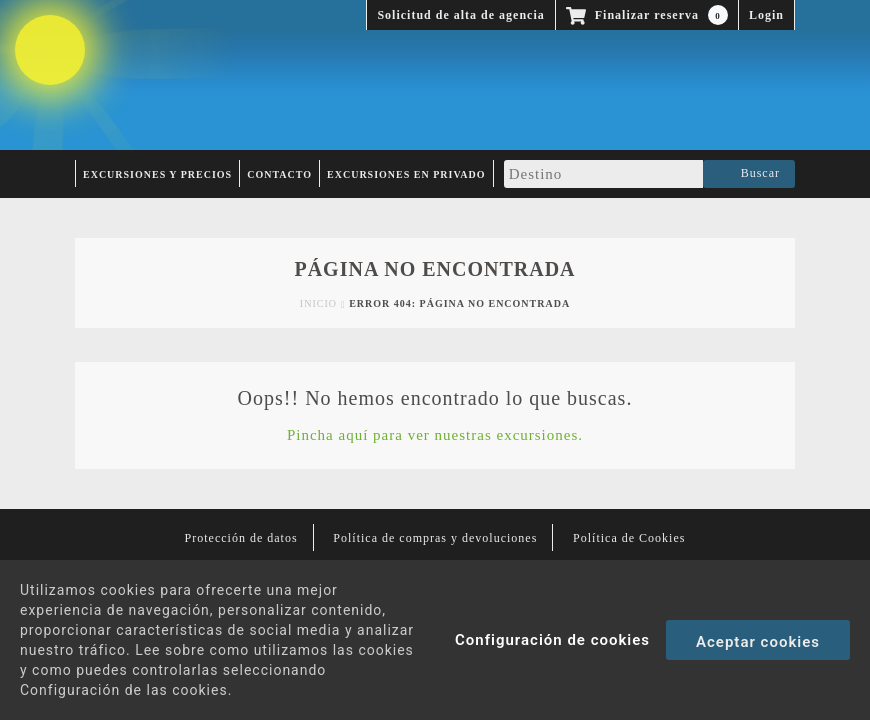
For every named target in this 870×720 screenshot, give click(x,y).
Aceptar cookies (758, 642)
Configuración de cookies (552, 640)
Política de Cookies (629, 538)
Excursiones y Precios (157, 174)
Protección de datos (241, 538)
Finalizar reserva (647, 15)
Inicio (318, 303)
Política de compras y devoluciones (435, 538)
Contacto (279, 174)
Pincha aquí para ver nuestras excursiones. (435, 435)
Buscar (749, 174)
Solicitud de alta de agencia (460, 15)
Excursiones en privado (406, 174)
